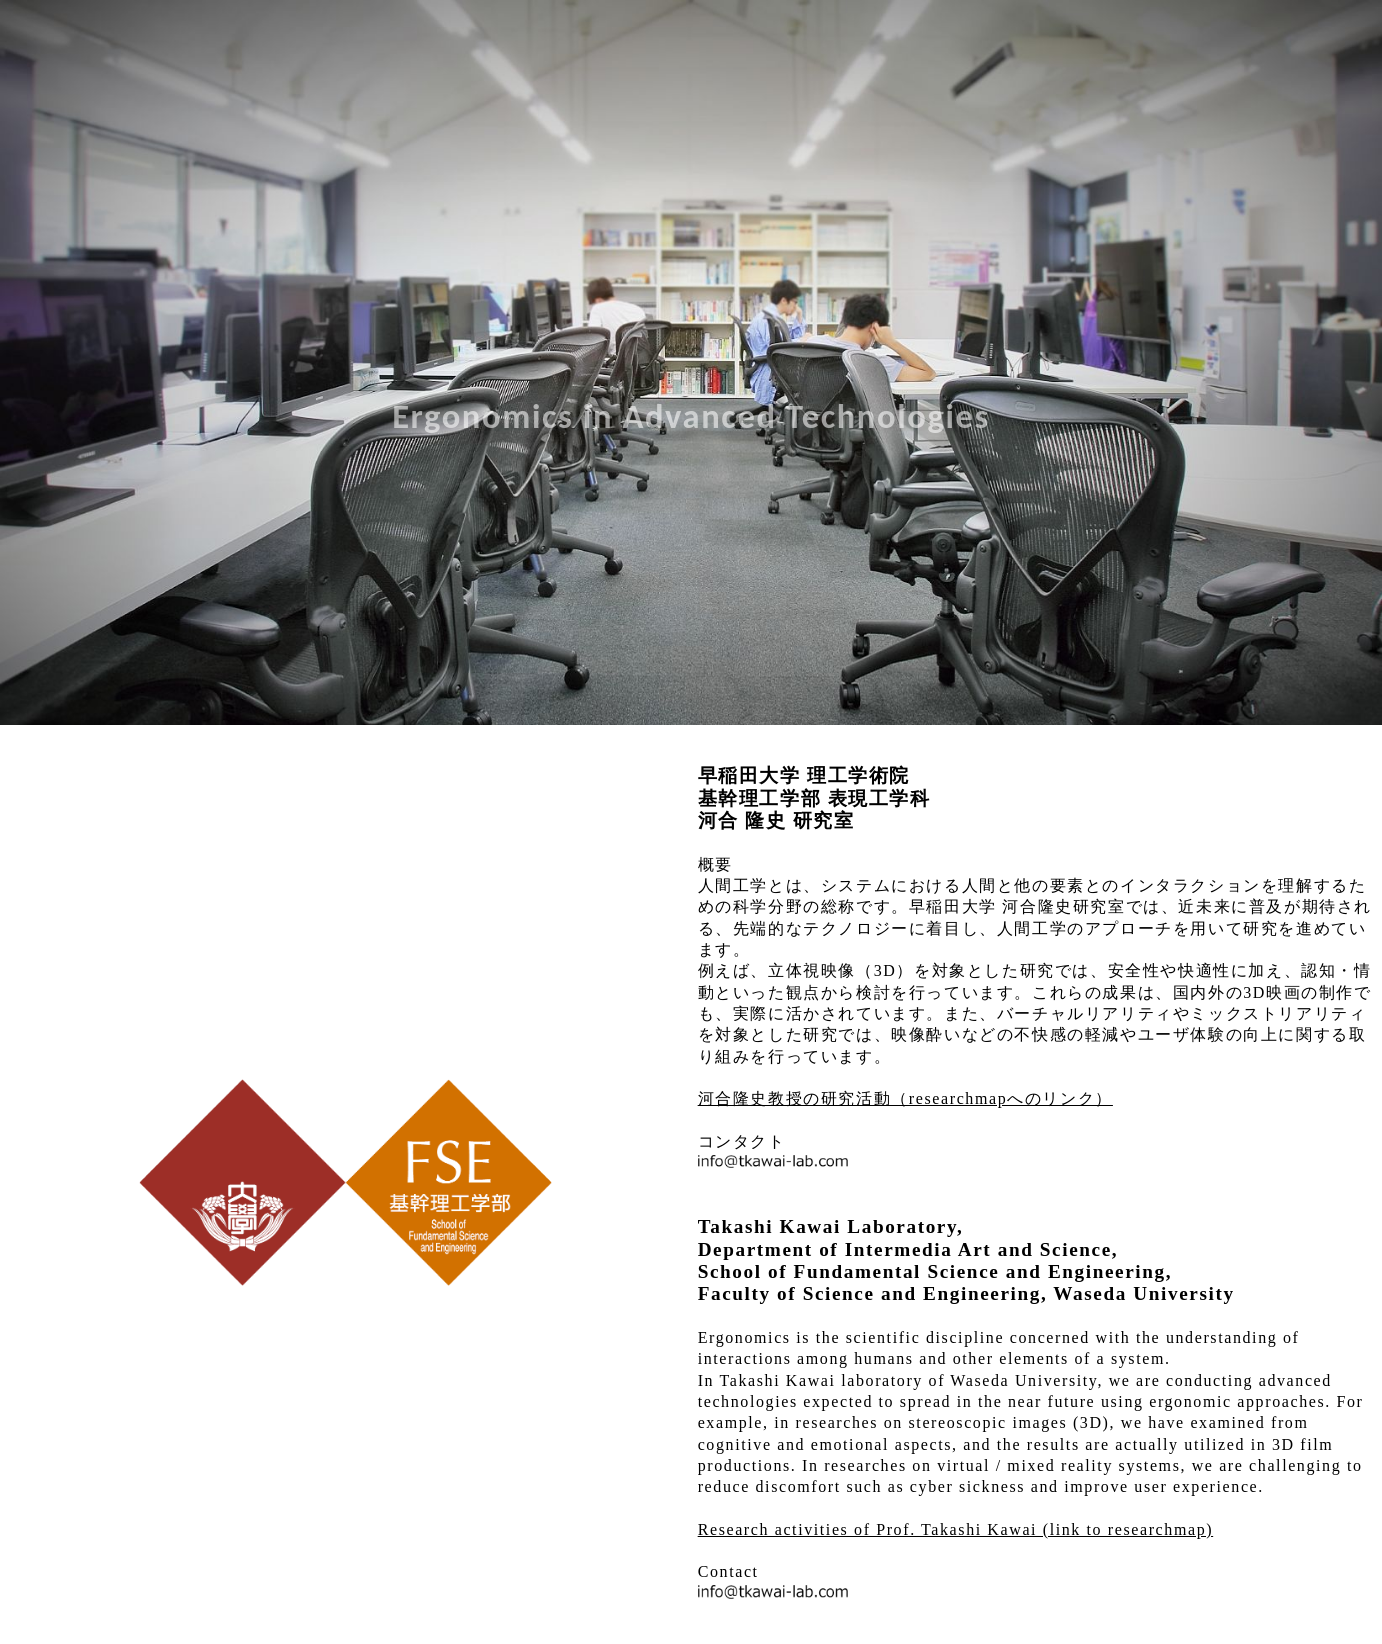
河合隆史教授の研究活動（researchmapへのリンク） (905, 1098)
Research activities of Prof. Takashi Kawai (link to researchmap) (956, 1529)
